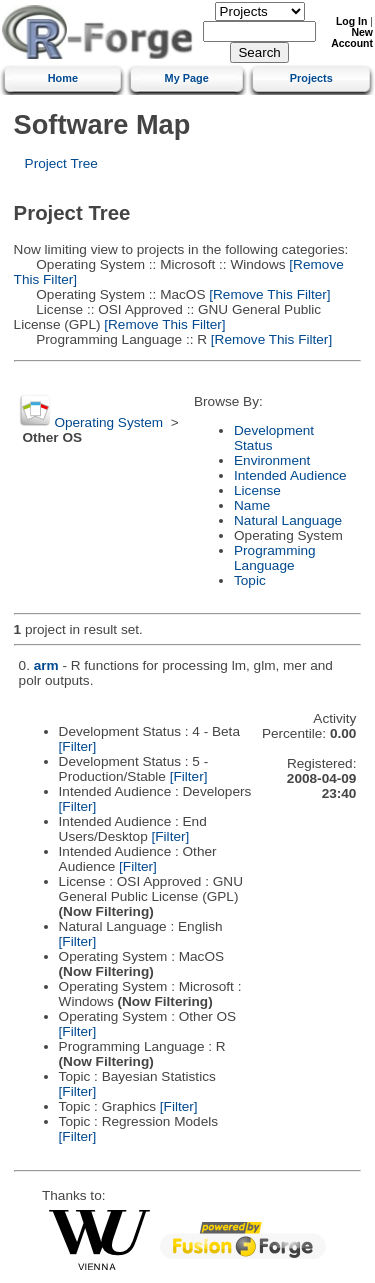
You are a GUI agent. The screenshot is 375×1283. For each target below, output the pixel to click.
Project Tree (61, 163)
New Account (352, 38)
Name (252, 505)
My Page (187, 78)
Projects (311, 78)
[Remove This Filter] (267, 294)
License (257, 490)
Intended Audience (290, 475)
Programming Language (275, 558)
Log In (351, 21)
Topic (250, 580)
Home (63, 78)
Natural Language (288, 520)
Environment (272, 460)
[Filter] (78, 746)
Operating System (108, 422)
